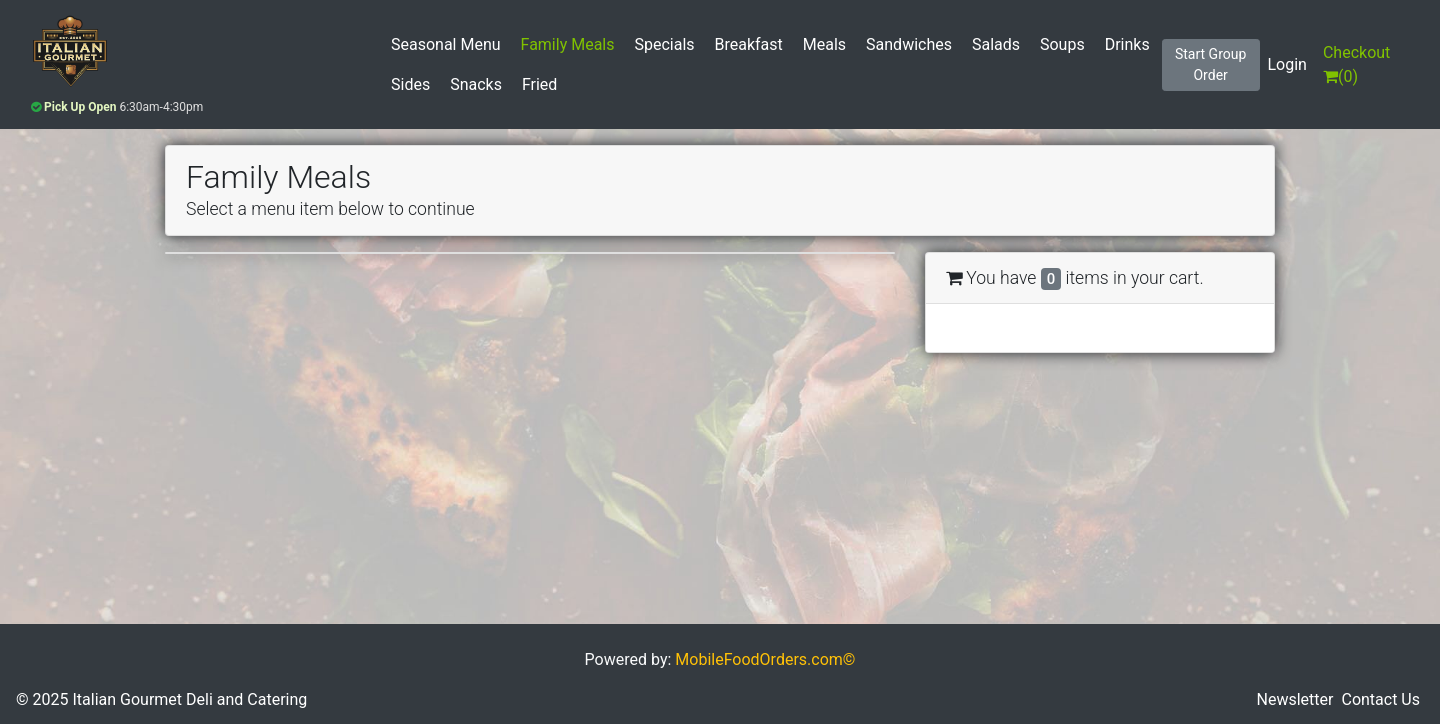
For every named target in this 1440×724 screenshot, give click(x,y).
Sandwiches (909, 44)
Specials (664, 44)
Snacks (476, 84)
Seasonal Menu (446, 44)
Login (1287, 64)
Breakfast (749, 44)
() (1356, 64)
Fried (539, 84)
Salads (996, 44)
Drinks (1127, 44)
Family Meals (568, 44)
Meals (824, 44)
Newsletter (1295, 699)
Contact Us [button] (1380, 699)
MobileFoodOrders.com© (765, 659)
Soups (1062, 44)
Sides (410, 84)
